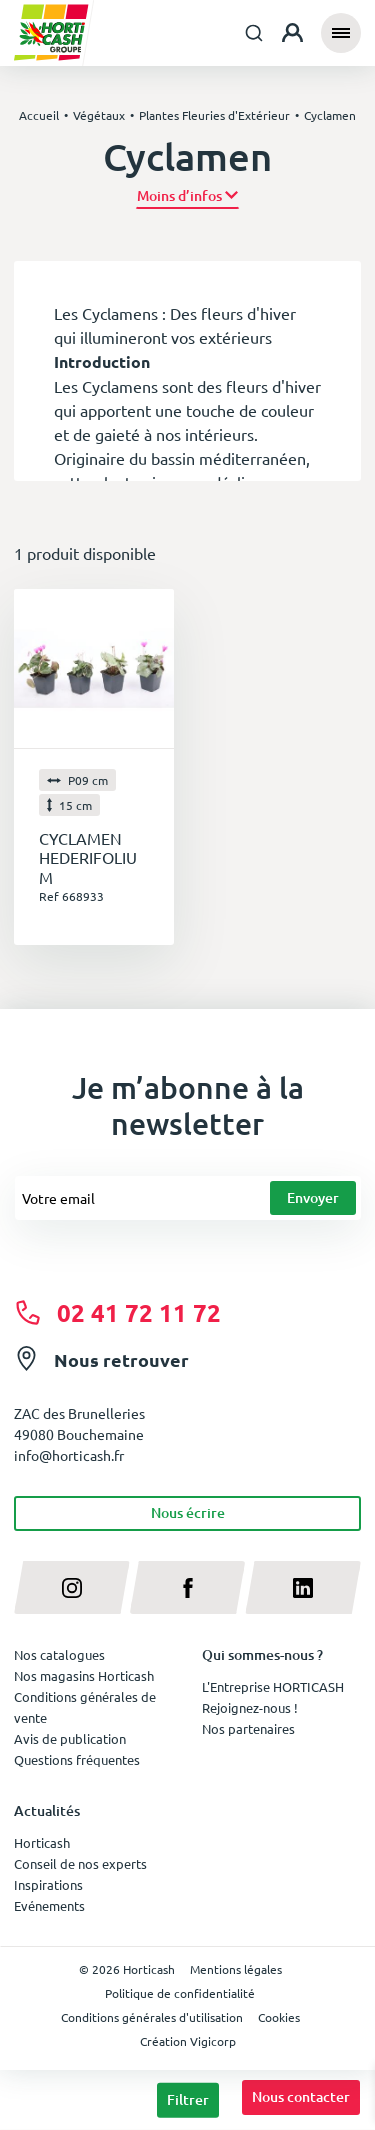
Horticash (42, 1842)
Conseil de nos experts (80, 1863)
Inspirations (48, 1884)
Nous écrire (188, 1512)
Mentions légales (236, 1969)
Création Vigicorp (188, 2041)
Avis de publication (70, 1738)
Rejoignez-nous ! (250, 1707)
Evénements (49, 1905)
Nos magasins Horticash (84, 1675)
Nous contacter (301, 2096)
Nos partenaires (248, 1728)
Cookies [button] (279, 2017)
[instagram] (72, 1587)
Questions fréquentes (77, 1759)
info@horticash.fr (69, 1455)
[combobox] (254, 33)
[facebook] (188, 1587)
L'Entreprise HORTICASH (273, 1686)
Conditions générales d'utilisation (152, 2017)
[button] (187, 196)
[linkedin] (303, 1587)
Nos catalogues (59, 1654)
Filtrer (188, 2099)
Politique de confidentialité (180, 1993)
